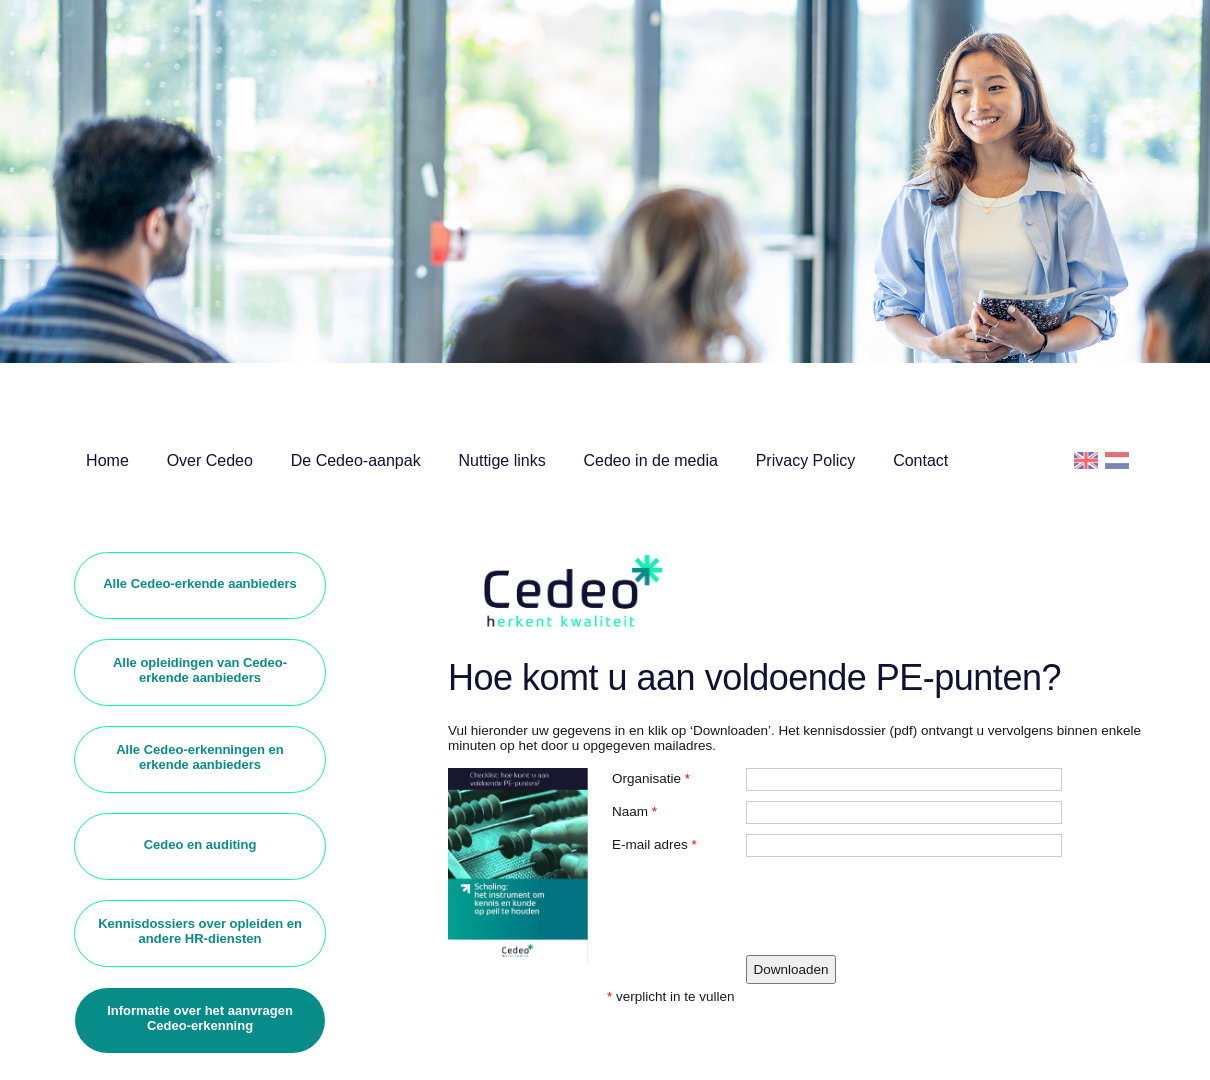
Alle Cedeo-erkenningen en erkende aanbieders (200, 757)
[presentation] (898, 906)
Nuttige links (502, 460)
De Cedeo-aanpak (356, 460)
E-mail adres (650, 844)
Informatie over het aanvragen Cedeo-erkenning (200, 1018)
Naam (630, 811)
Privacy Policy (806, 460)
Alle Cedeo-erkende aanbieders (200, 583)
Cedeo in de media (651, 460)
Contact (920, 460)
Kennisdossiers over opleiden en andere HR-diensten (200, 931)
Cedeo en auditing (200, 844)
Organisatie (646, 778)
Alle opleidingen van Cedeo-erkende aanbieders (200, 670)
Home (107, 460)
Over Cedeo (210, 460)
